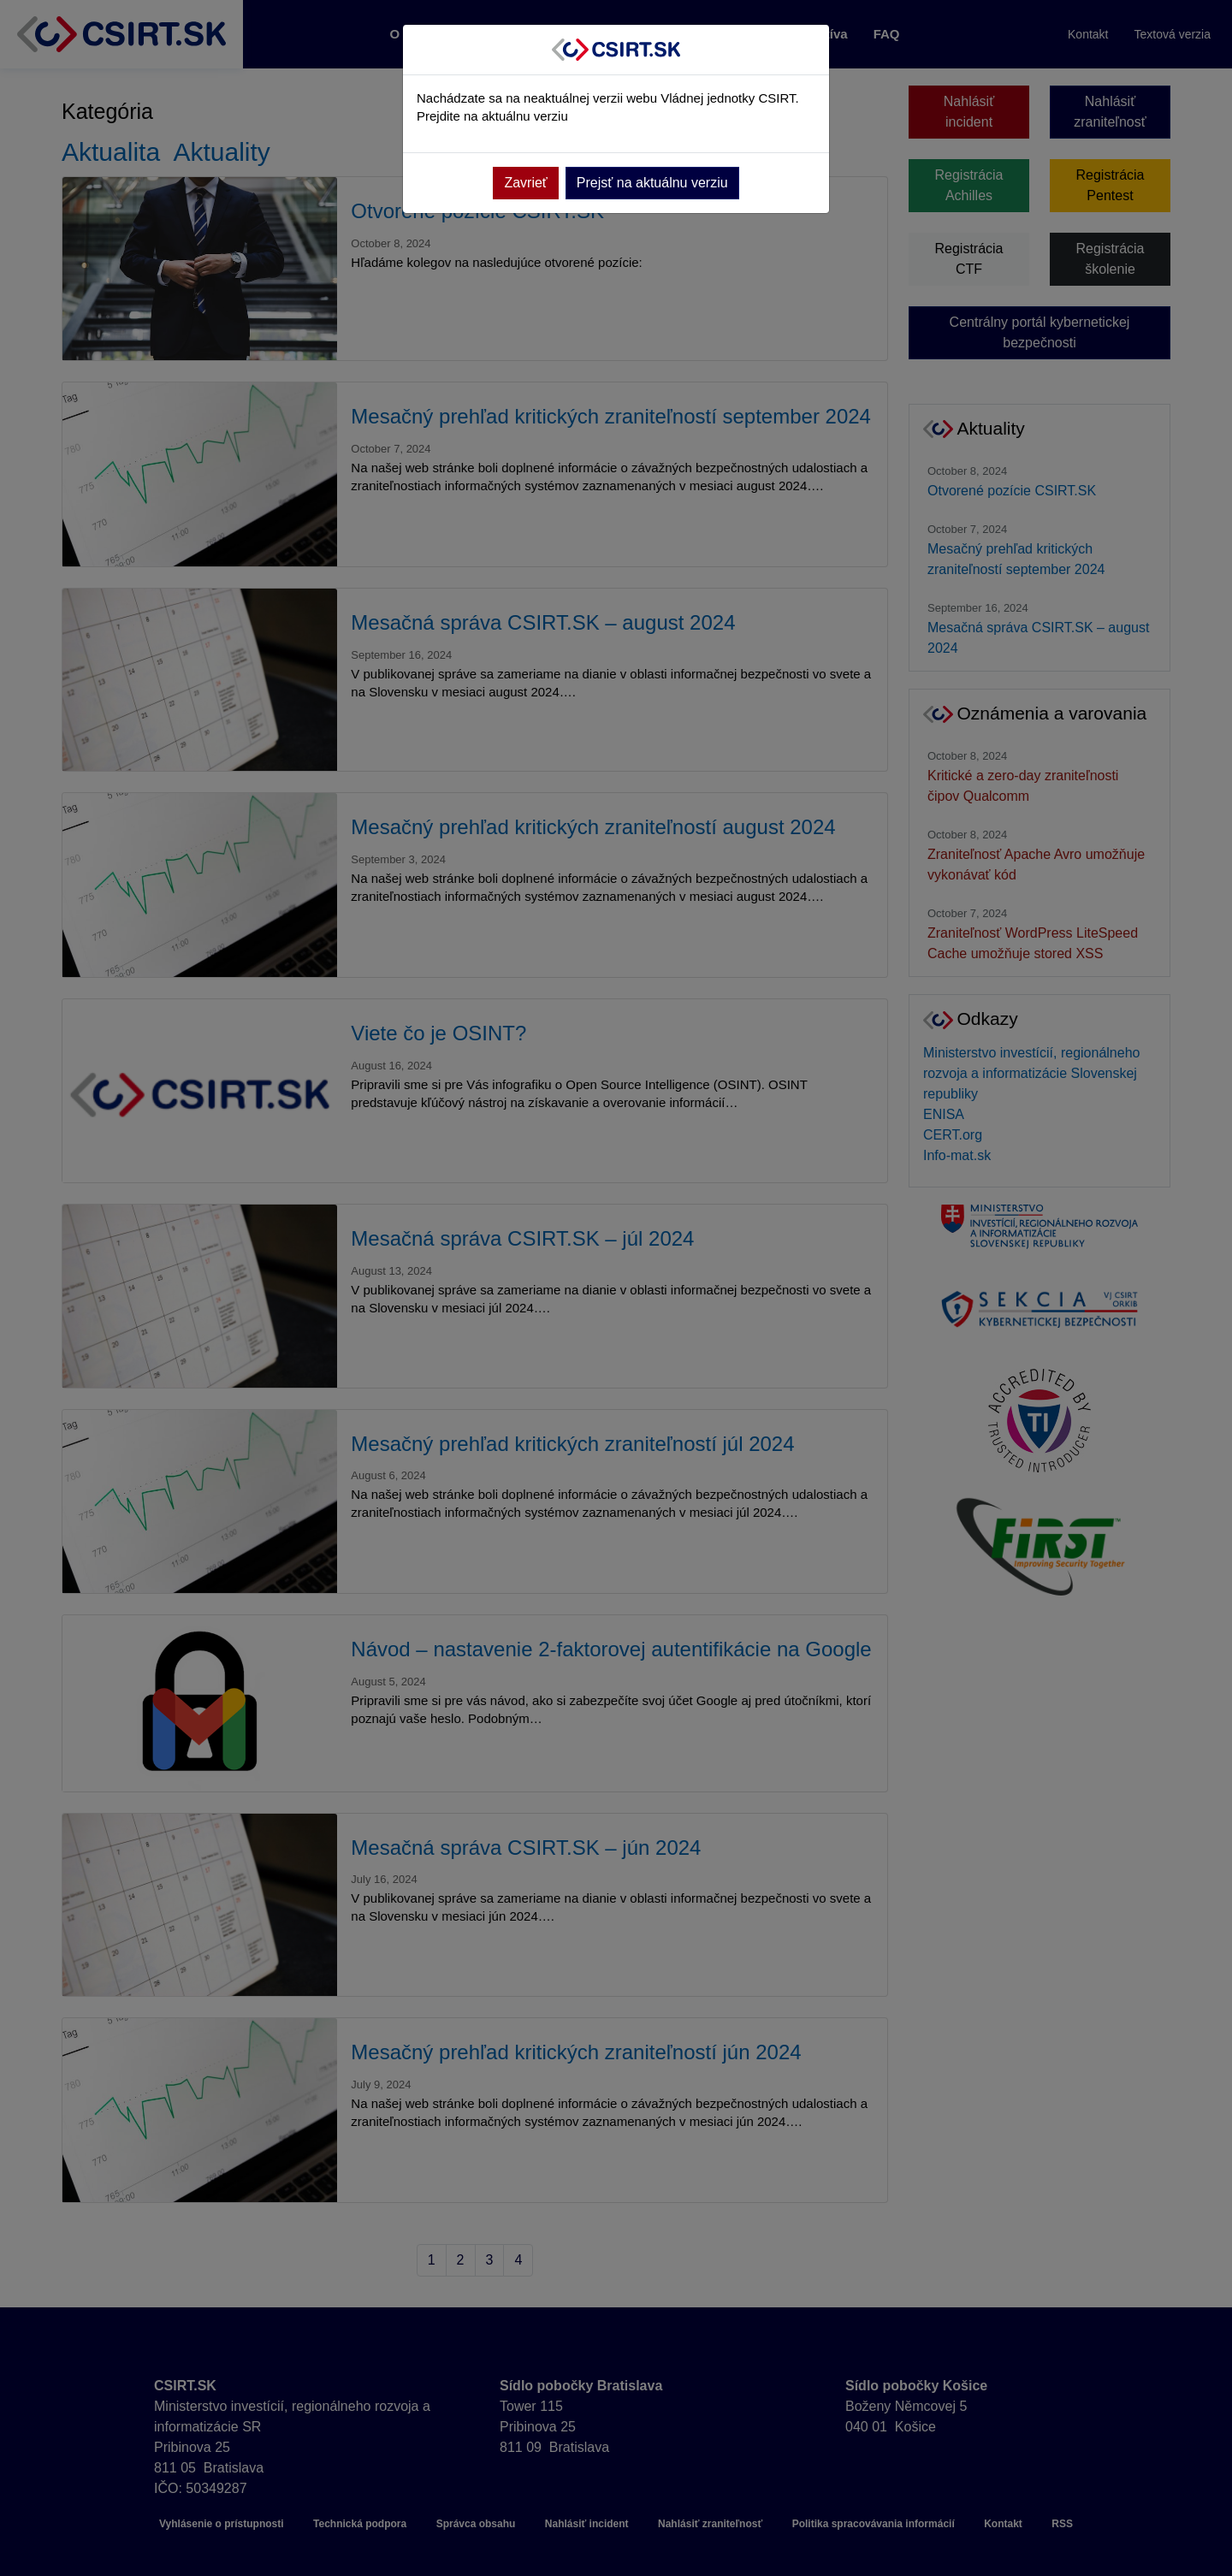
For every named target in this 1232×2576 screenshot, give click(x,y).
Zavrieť (525, 182)
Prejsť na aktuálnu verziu (652, 182)
